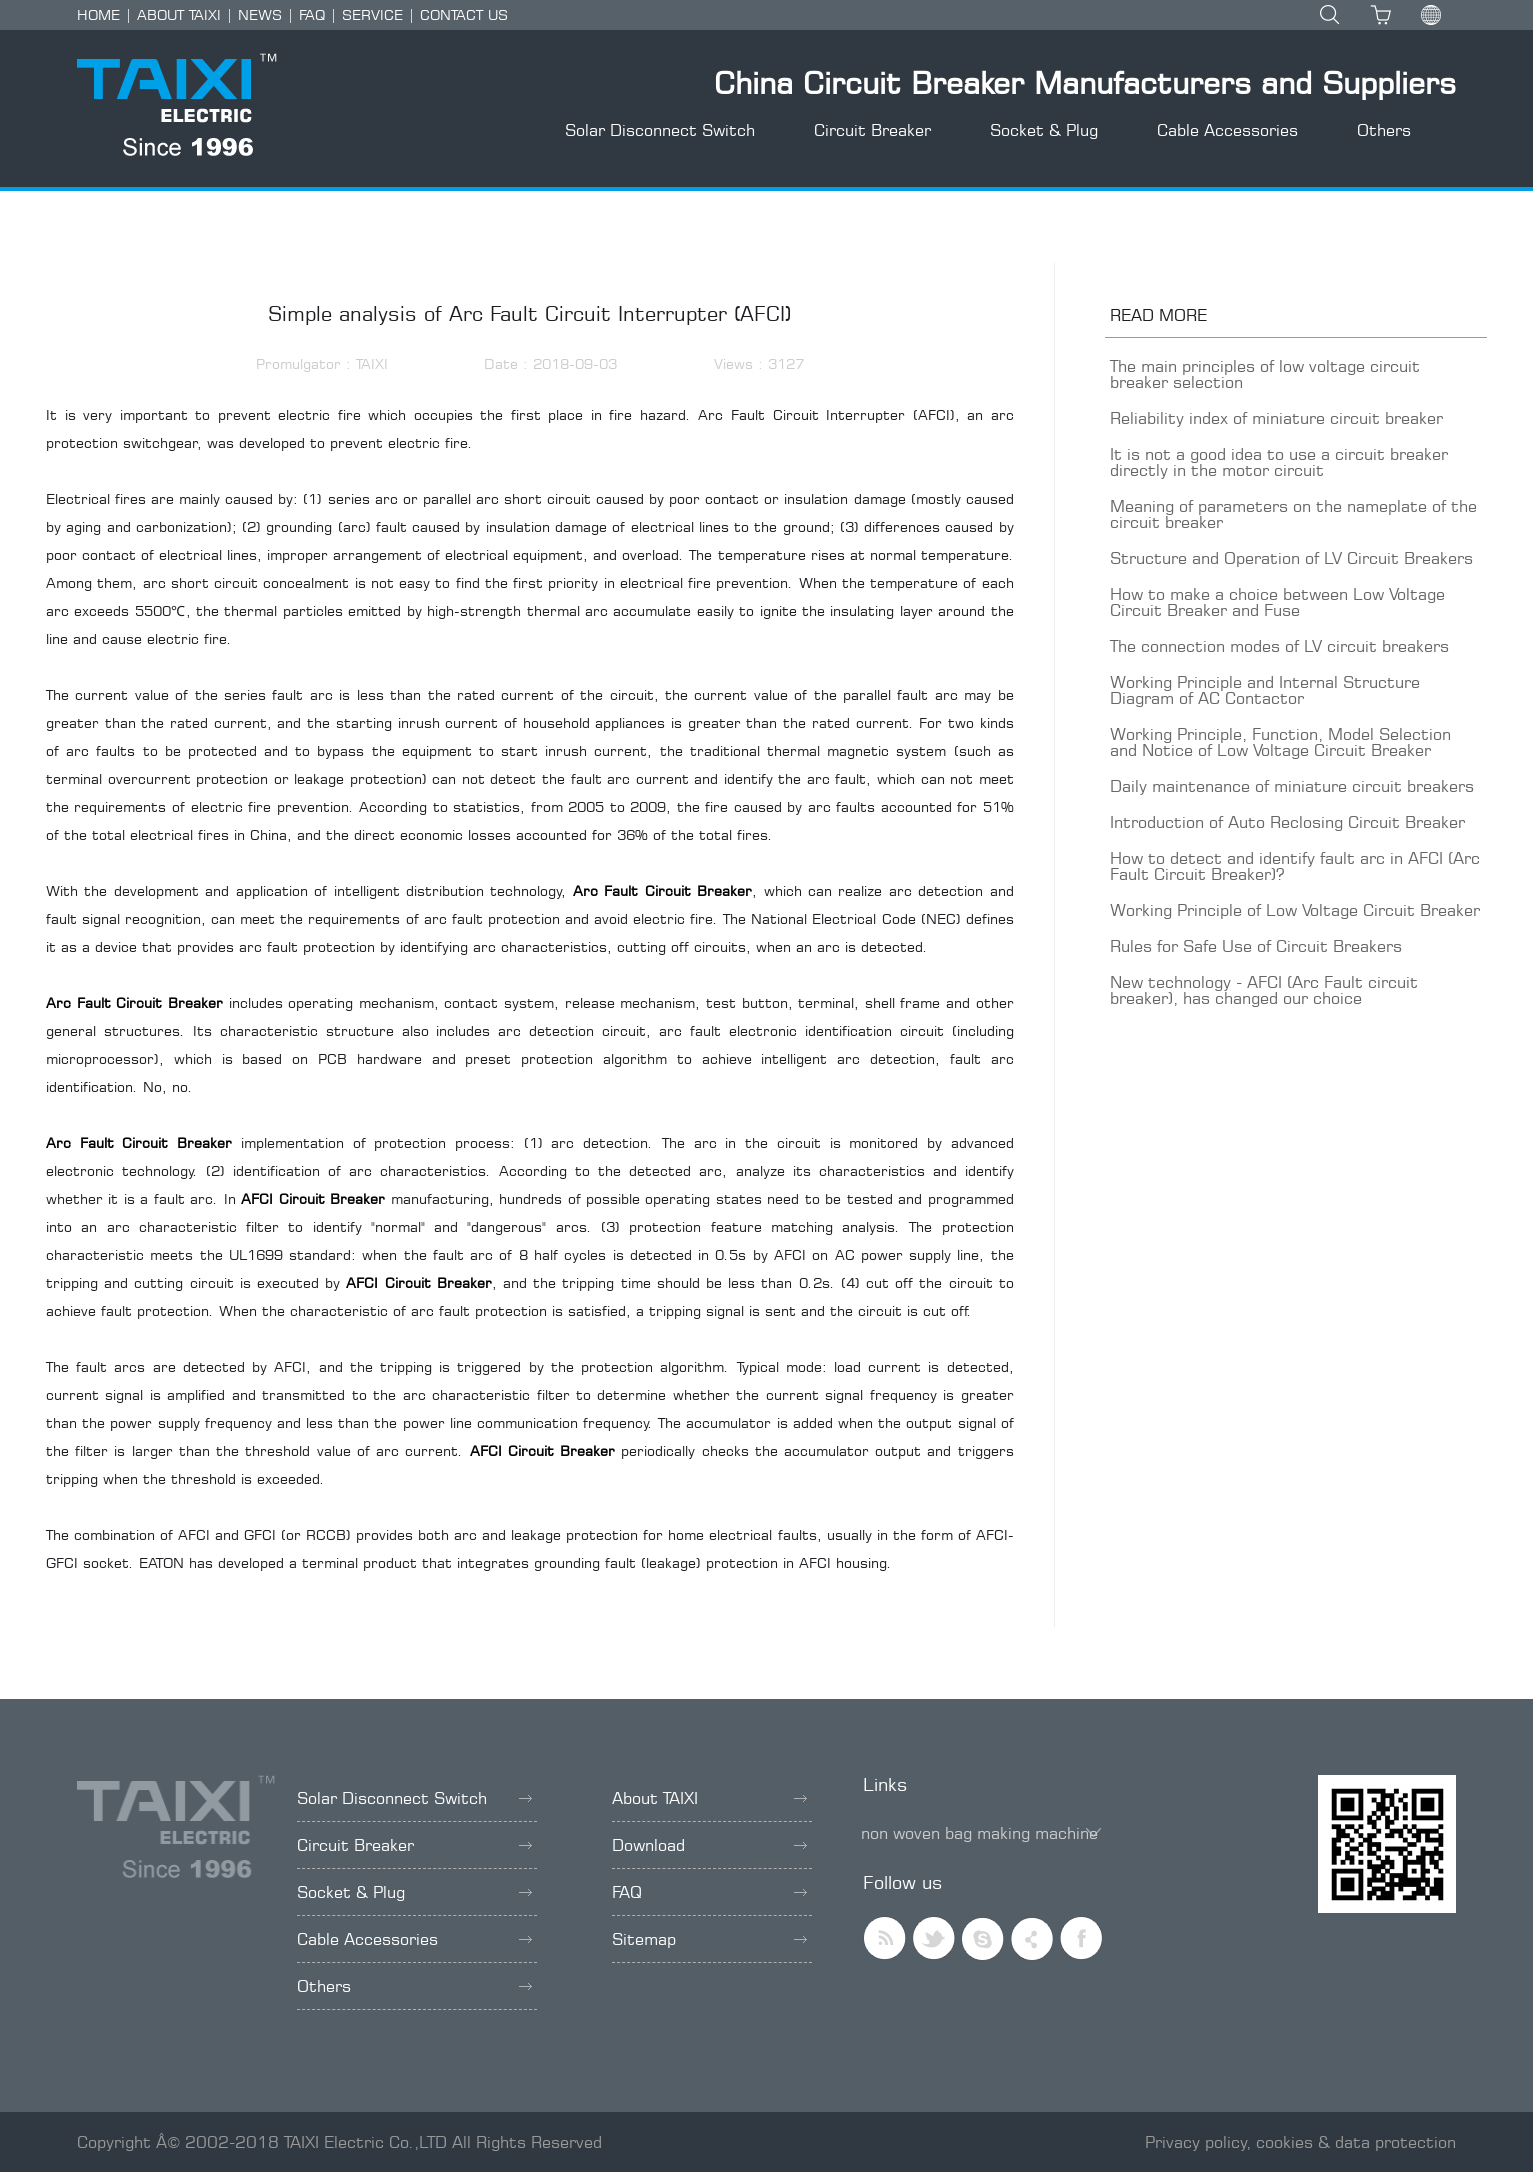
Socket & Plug (1044, 130)
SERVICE (372, 14)
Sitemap (709, 1939)
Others (1384, 130)
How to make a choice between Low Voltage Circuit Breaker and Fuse (1277, 602)
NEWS (260, 14)
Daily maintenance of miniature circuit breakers (1292, 786)
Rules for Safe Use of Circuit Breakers (1256, 946)
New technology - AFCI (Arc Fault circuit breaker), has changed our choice (1264, 990)
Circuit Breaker (872, 130)
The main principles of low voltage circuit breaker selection (1265, 374)
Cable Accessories (1227, 130)
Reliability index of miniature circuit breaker (1276, 418)
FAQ (312, 14)
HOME (98, 14)
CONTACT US (464, 14)
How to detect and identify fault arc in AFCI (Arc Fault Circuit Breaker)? (1295, 866)
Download (709, 1845)
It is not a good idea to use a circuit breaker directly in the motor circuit (1279, 462)
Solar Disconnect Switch (660, 130)
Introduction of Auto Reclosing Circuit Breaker (1287, 822)
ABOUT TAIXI (179, 14)
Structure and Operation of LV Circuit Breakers (1291, 558)
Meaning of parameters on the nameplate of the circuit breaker (1293, 514)
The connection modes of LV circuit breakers (1279, 646)
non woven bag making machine (979, 1833)
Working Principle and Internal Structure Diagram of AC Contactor (1265, 690)
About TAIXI (709, 1798)
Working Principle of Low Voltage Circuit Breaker (1295, 910)
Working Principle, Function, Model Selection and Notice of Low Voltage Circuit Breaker (1280, 742)
